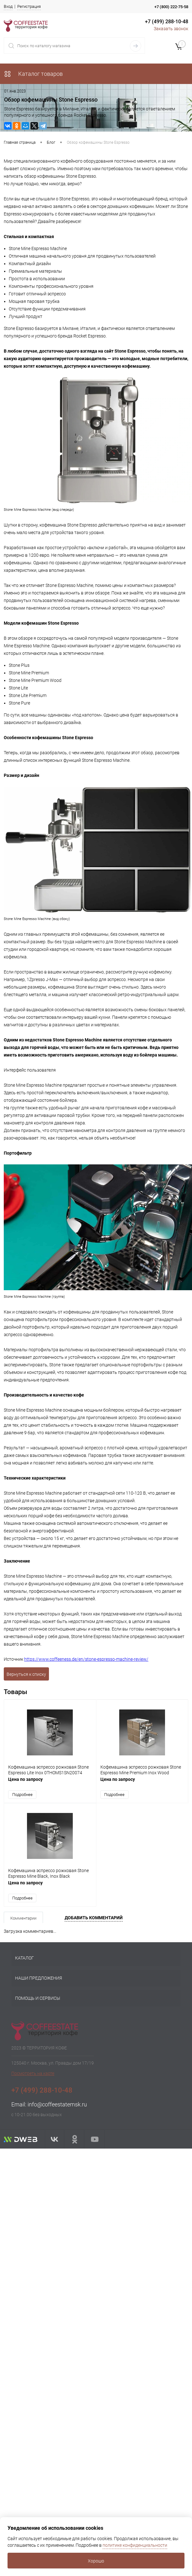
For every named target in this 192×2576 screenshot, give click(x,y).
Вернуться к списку (26, 1674)
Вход (8, 6)
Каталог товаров (33, 73)
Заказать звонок (171, 28)
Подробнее (22, 1793)
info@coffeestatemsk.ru (57, 2102)
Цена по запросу (50, 1781)
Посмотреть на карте (32, 2071)
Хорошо (96, 2560)
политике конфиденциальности (135, 2545)
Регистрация (29, 6)
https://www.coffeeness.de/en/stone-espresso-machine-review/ (86, 1659)
